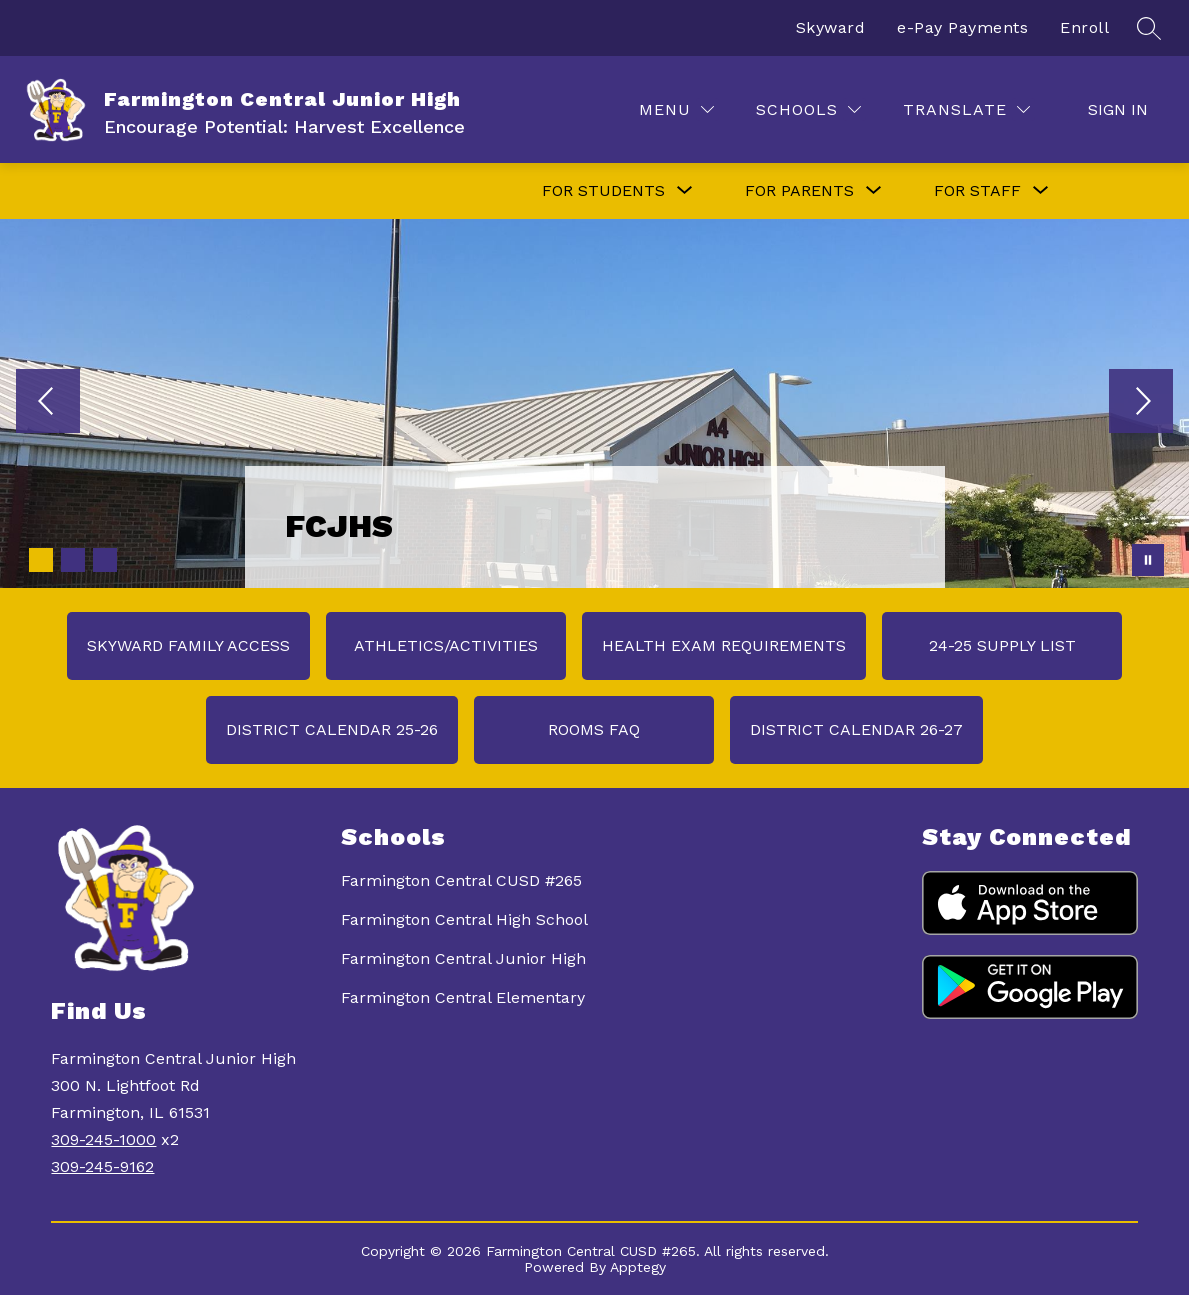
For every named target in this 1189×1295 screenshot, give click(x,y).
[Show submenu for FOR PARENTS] (799, 191)
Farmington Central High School (464, 919)
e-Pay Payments (962, 27)
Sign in (1118, 109)
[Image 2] (73, 560)
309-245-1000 (103, 1139)
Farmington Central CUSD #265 (461, 880)
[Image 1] (41, 560)
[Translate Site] (966, 109)
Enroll (1084, 27)
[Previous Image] (48, 403)
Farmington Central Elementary (463, 997)
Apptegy (638, 1267)
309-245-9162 (102, 1166)
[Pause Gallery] (1148, 560)
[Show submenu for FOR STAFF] (977, 191)
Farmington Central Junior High (463, 958)
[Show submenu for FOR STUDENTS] (603, 191)
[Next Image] (1141, 403)
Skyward (831, 27)
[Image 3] (105, 560)
